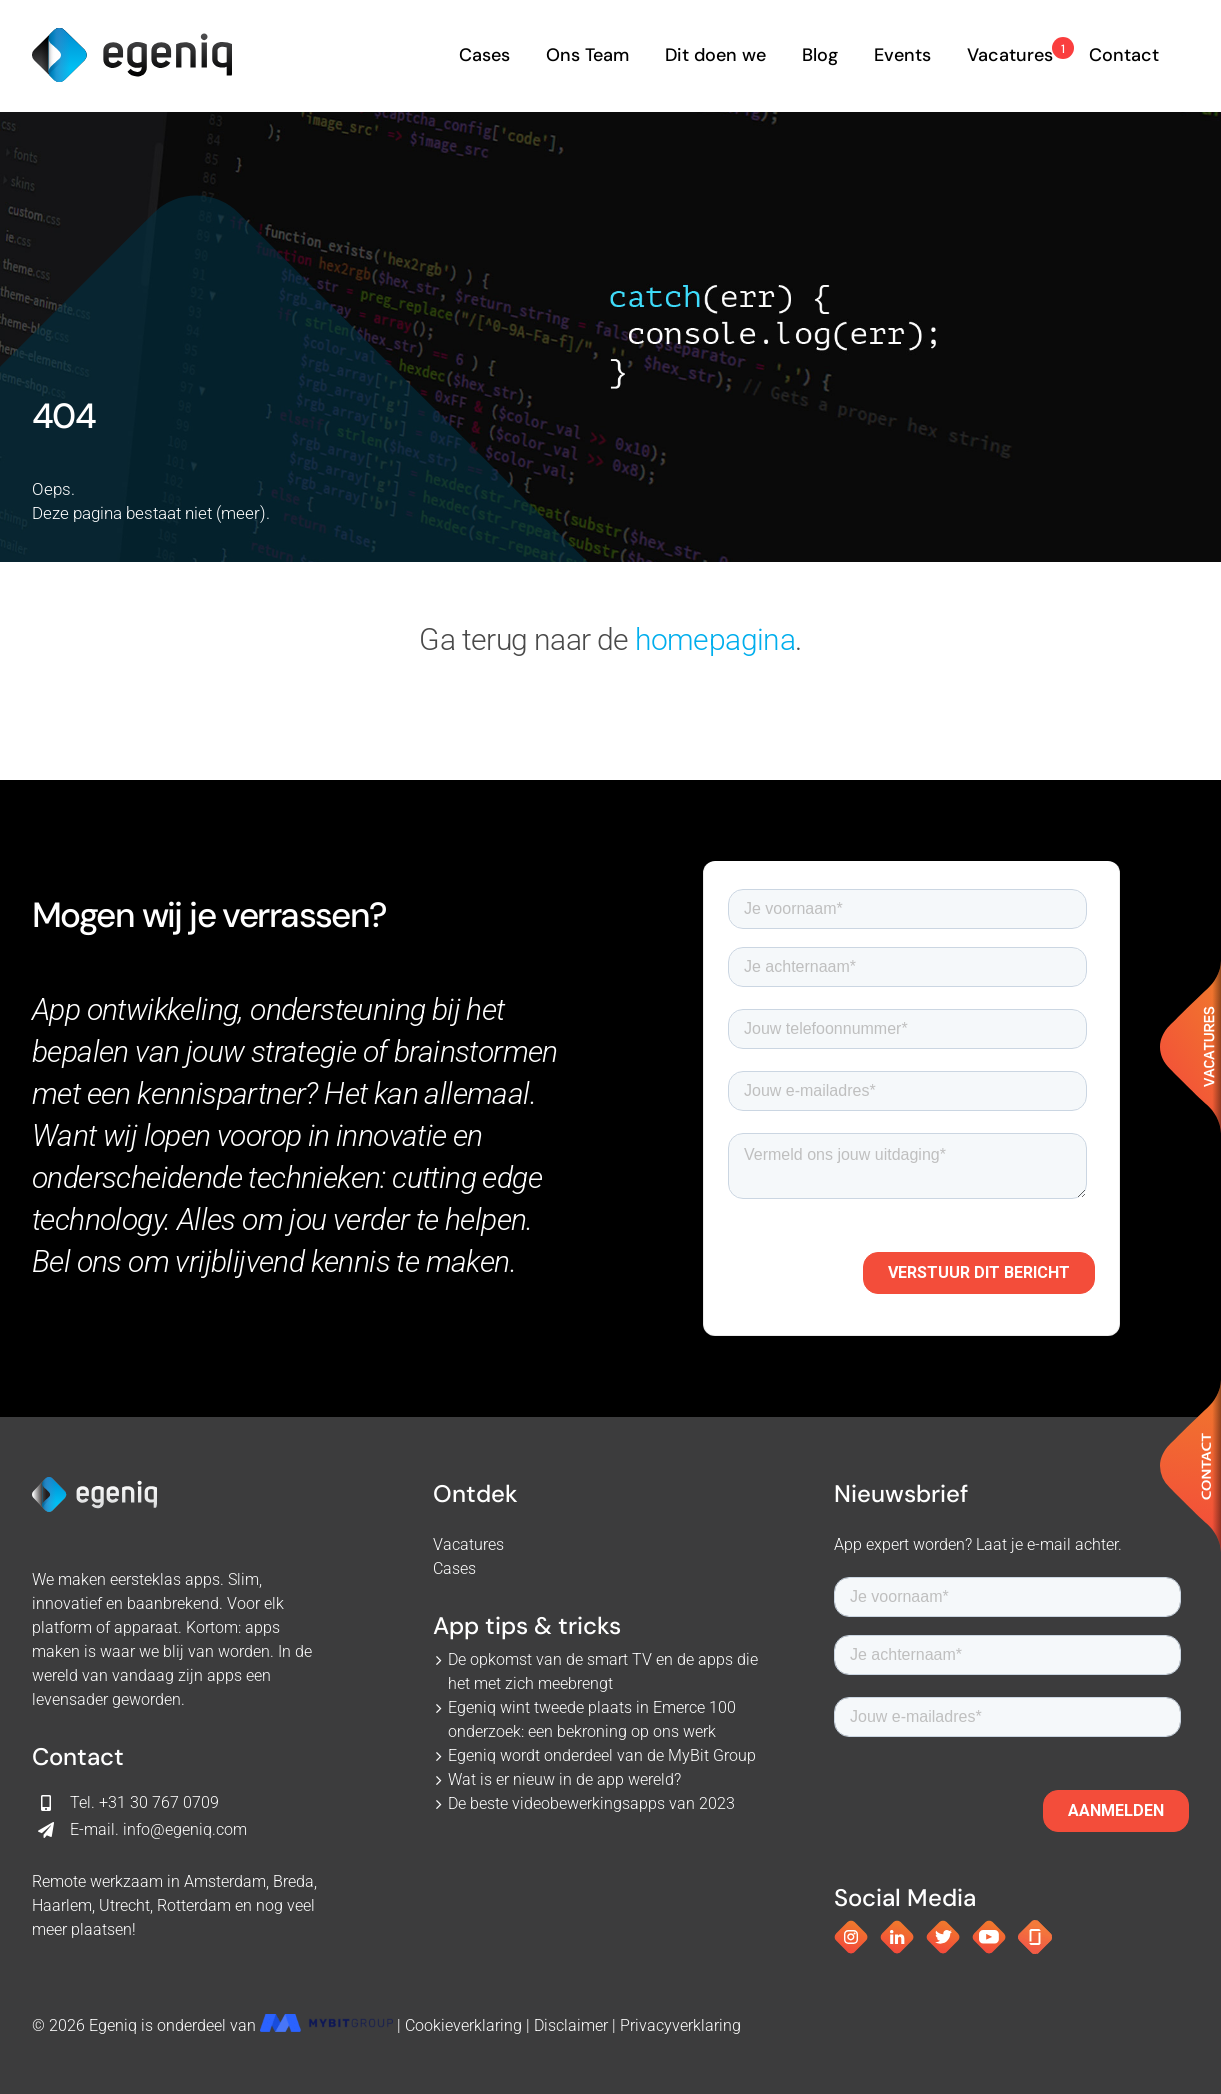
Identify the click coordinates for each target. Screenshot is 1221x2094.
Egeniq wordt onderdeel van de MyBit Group (602, 1755)
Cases (454, 1568)
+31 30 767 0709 (159, 1802)
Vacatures (468, 1544)
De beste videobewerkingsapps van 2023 (591, 1803)
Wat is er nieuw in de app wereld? (564, 1779)
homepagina (715, 639)
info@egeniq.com (185, 1829)
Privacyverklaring (680, 2025)
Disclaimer (571, 2025)
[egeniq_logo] (132, 35)
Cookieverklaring (463, 2025)
